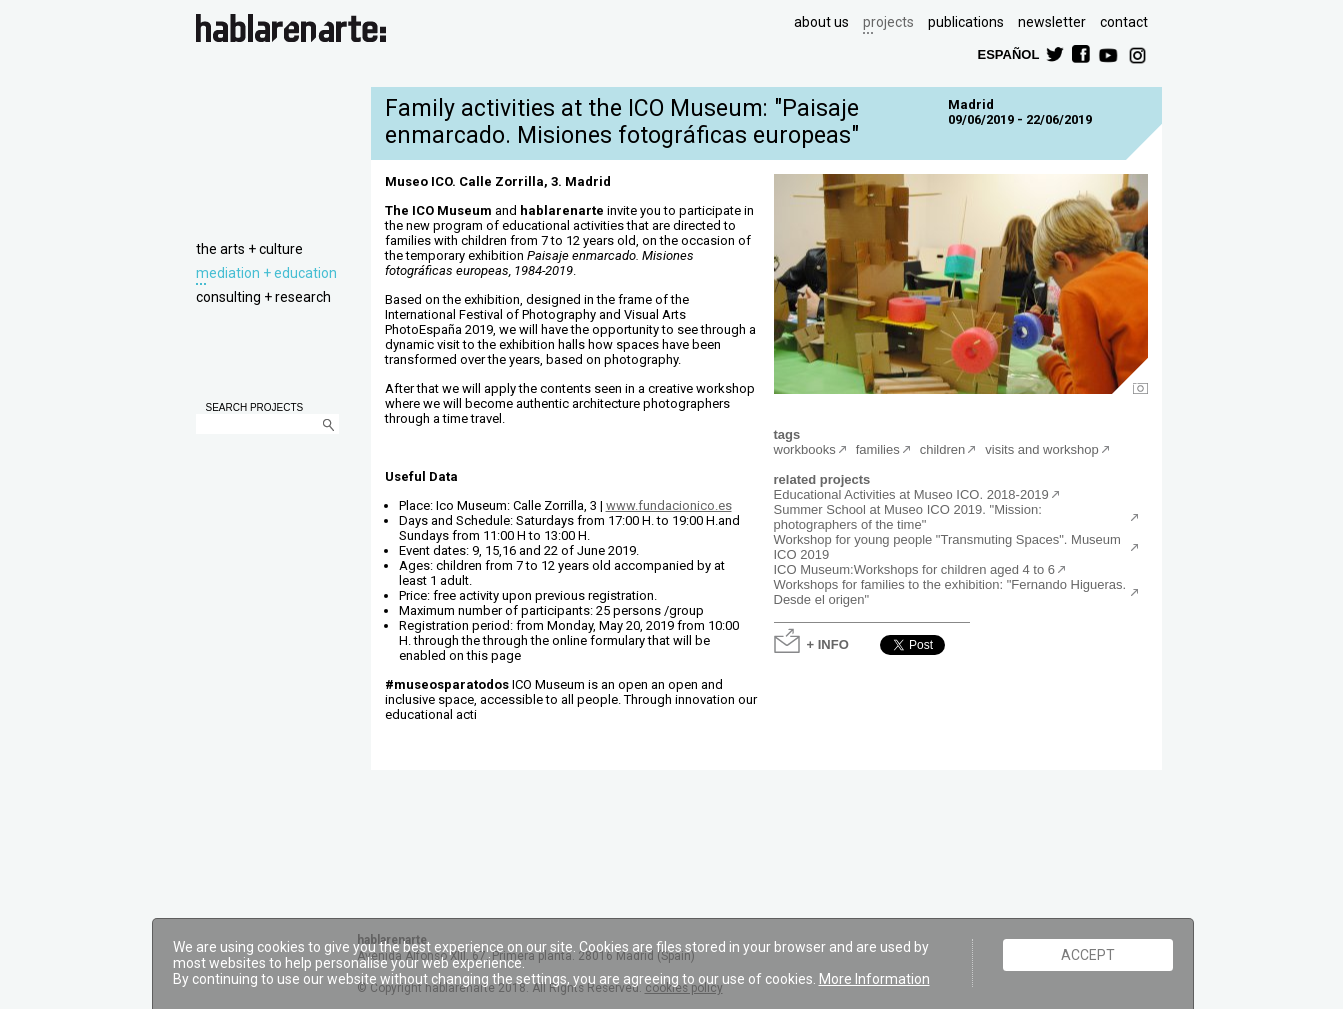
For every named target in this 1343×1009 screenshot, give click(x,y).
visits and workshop (1041, 449)
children (943, 449)
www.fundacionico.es (669, 505)
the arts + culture (249, 249)
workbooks (805, 449)
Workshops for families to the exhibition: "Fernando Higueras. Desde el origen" (950, 592)
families (878, 449)
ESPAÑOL (1008, 53)
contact (1124, 22)
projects (888, 22)
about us (821, 22)
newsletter (1052, 22)
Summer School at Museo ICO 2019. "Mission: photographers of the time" (908, 517)
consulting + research (263, 297)
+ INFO (828, 643)
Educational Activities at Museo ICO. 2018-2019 (911, 494)
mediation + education (266, 273)
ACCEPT (1088, 955)
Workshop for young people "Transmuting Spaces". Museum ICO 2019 (947, 547)
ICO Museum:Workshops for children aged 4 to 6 (915, 569)
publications (966, 22)
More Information (874, 979)
